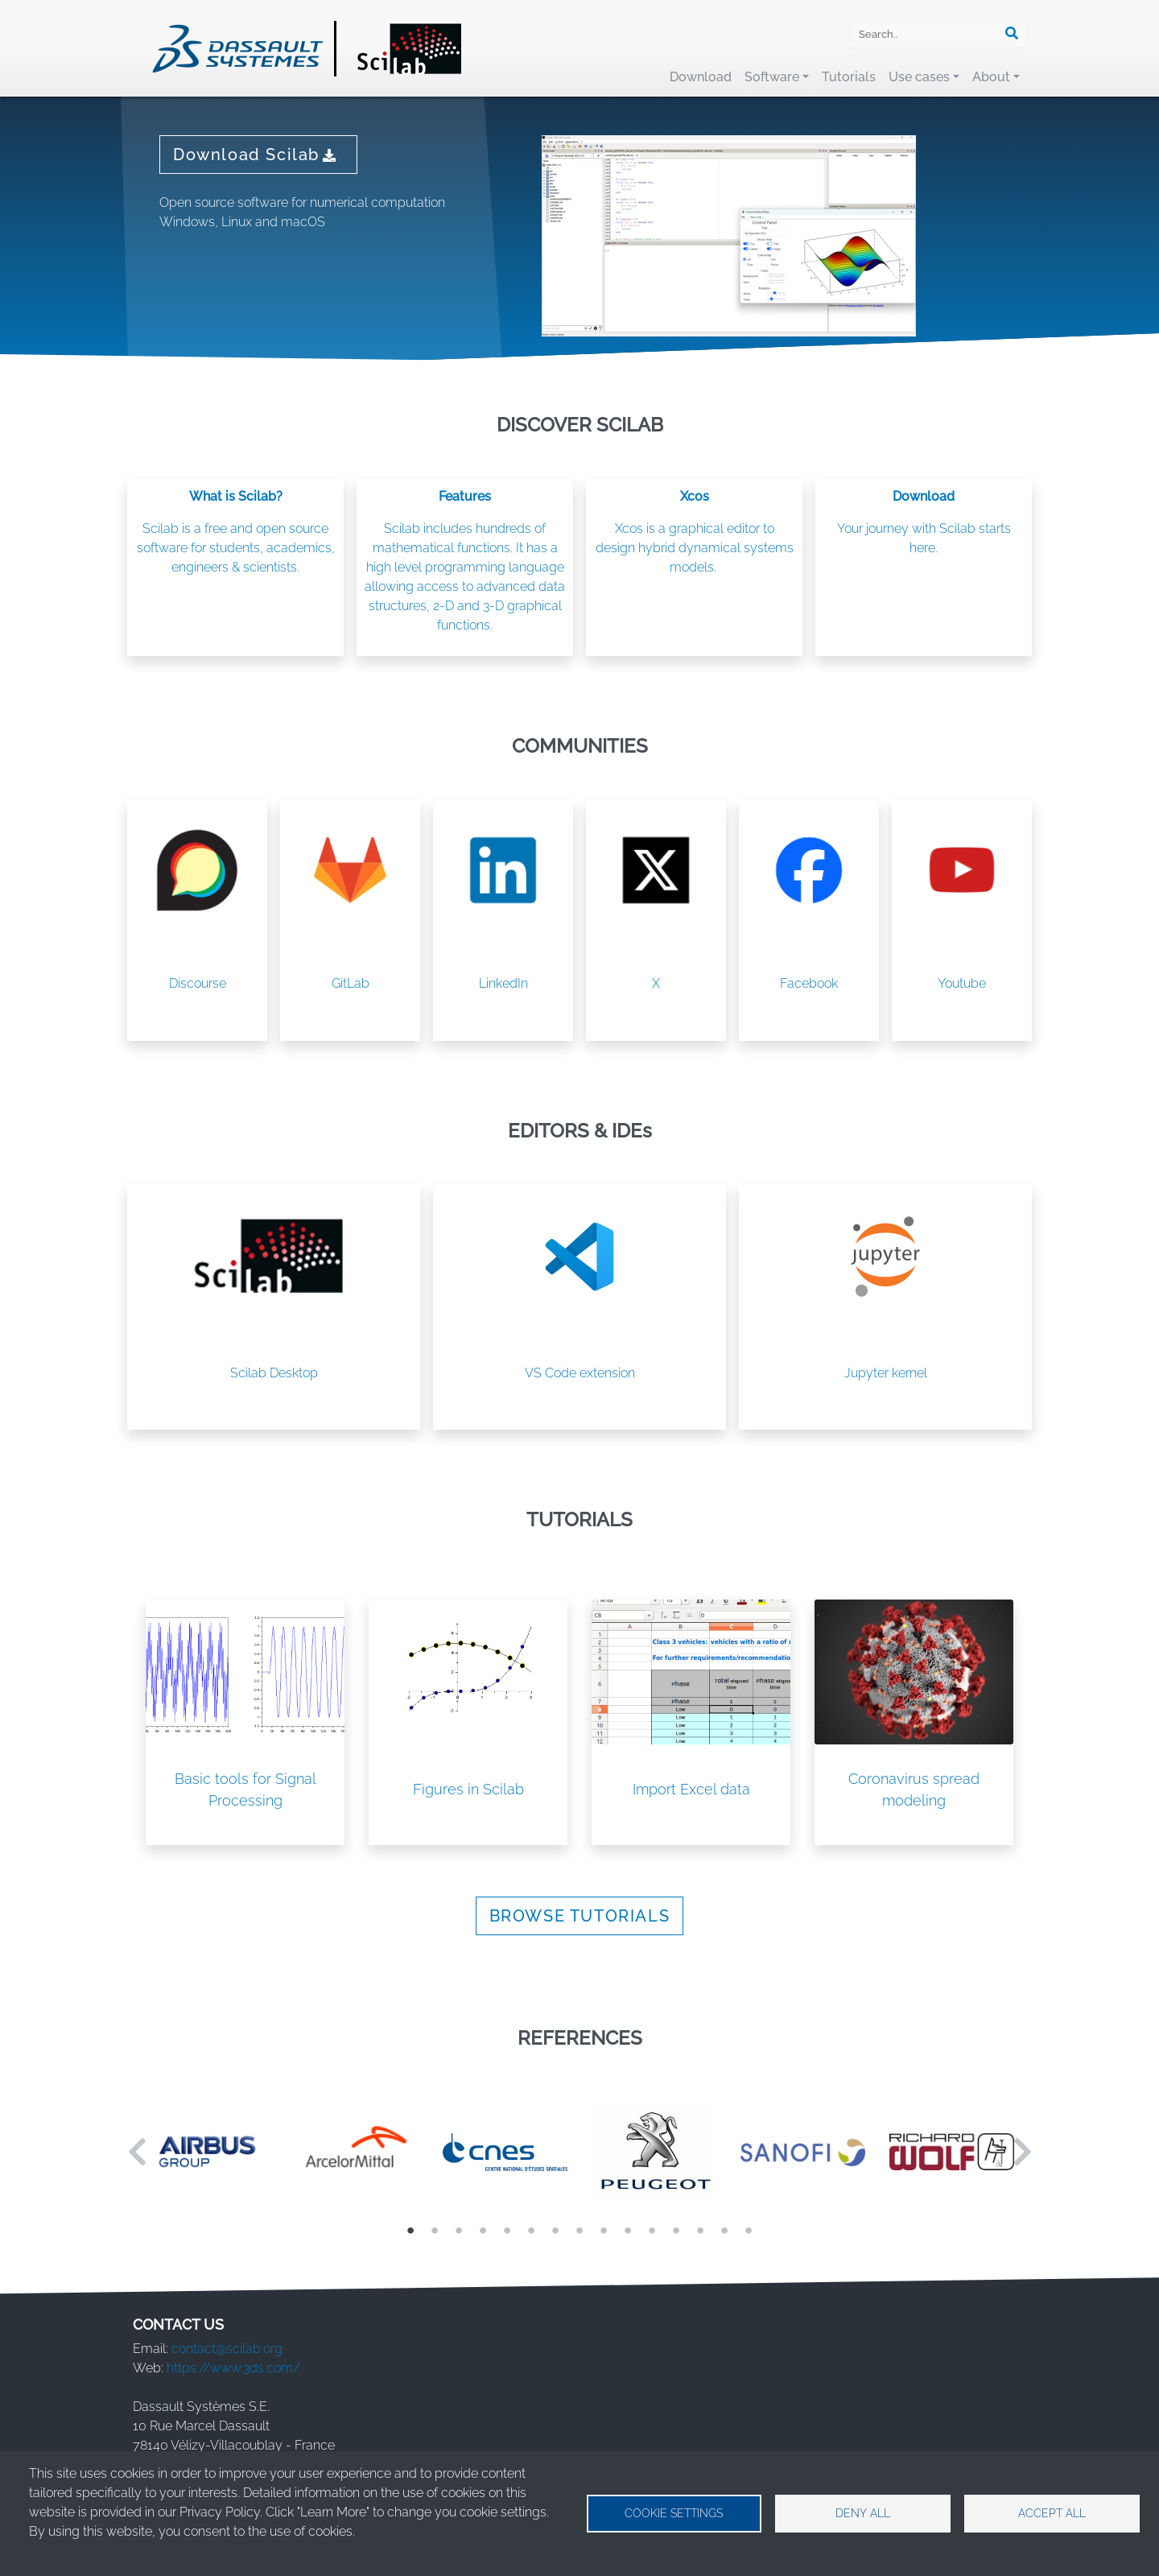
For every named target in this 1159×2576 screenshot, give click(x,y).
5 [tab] (507, 2230)
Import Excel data (691, 1789)
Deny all (862, 2513)
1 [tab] (410, 2230)
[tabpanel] (207, 2151)
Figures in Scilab (468, 1789)
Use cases (919, 77)
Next (1022, 2152)
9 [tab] (604, 2230)
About (991, 77)
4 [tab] (483, 2230)
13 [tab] (700, 2230)
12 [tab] (676, 2230)
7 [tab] (555, 2230)
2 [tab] (435, 2230)
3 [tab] (459, 2230)
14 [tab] (724, 2230)
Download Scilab (258, 154)
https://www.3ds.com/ (233, 2368)
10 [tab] (628, 2230)
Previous (137, 2152)
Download (701, 77)
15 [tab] (748, 2230)
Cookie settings (674, 2513)
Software (771, 77)
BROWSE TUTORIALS (579, 1916)
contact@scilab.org (227, 2348)
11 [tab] (652, 2230)
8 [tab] (579, 2230)
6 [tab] (531, 2230)
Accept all (1052, 2513)
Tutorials (849, 77)
